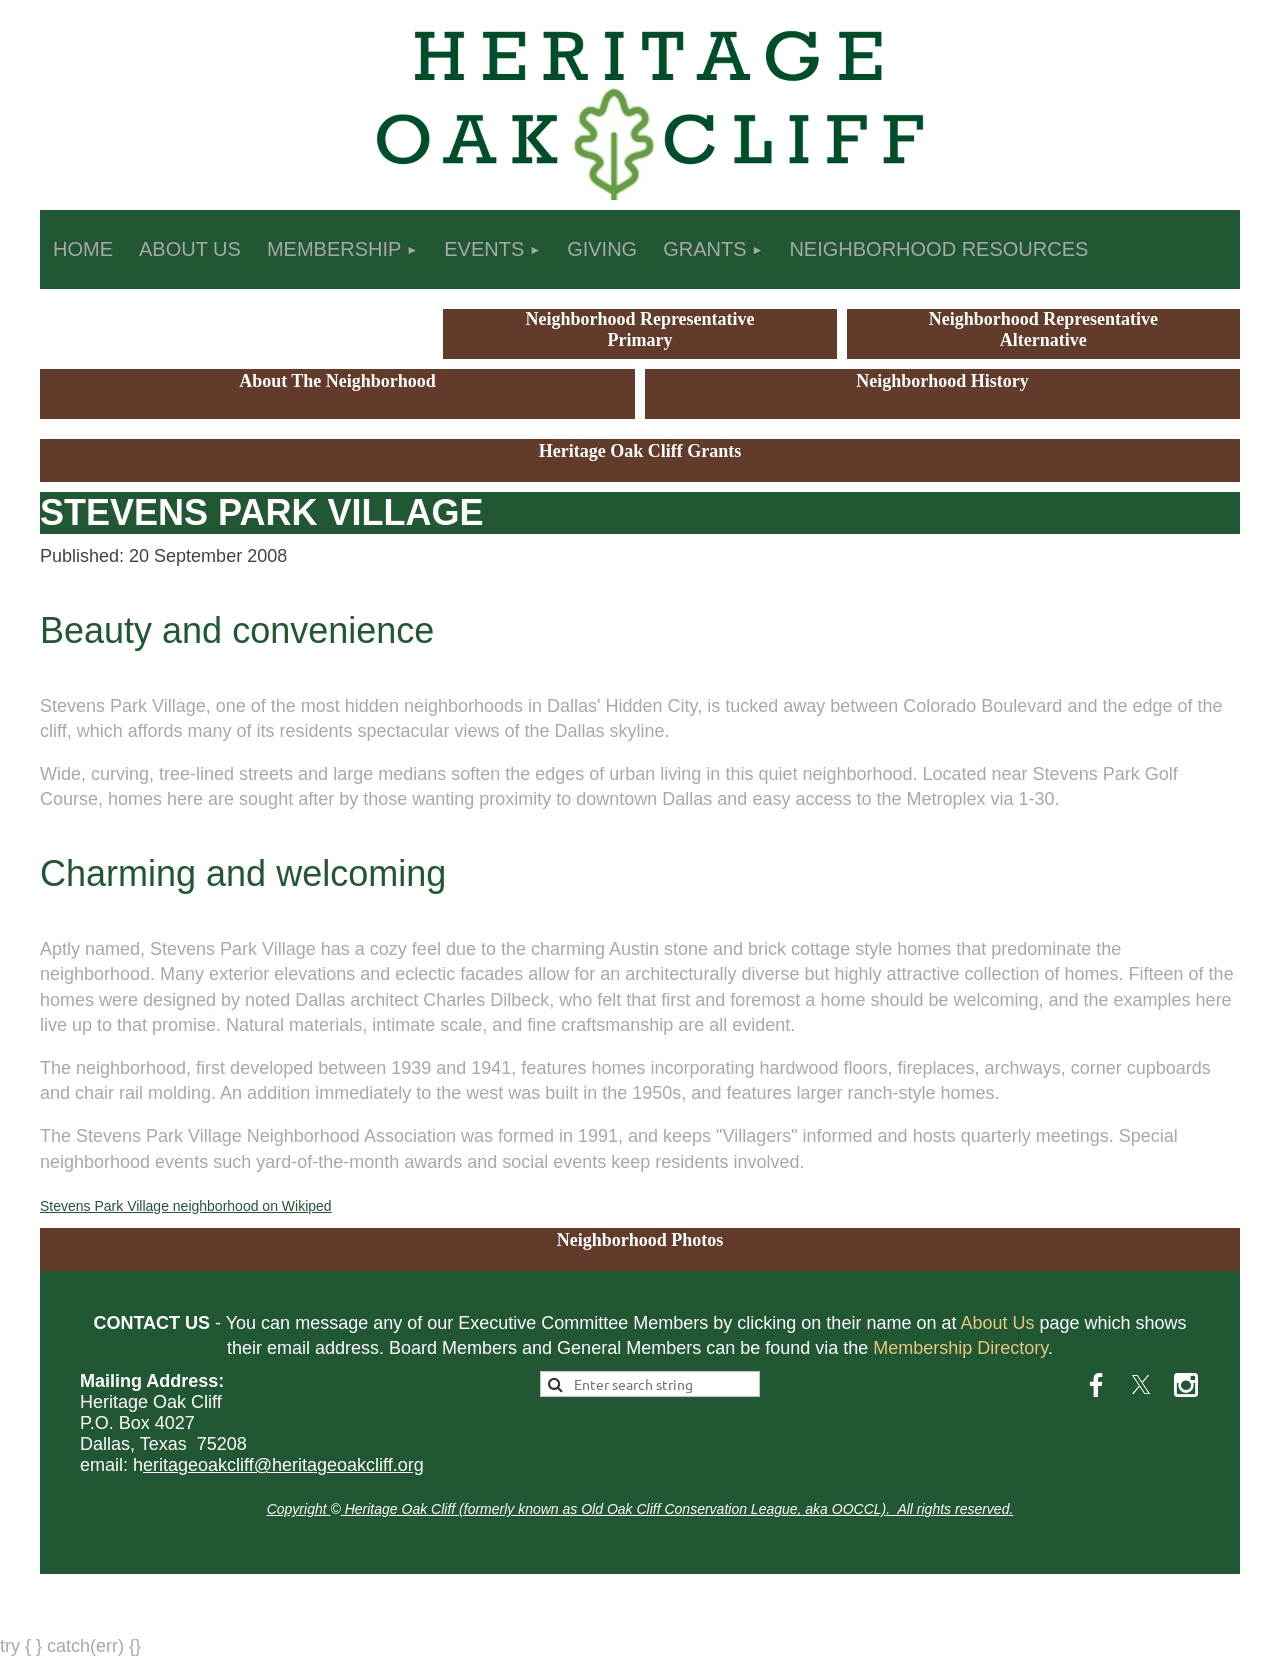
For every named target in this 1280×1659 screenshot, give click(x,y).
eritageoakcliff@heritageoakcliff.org (283, 1465)
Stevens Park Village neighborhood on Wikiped (186, 1206)
